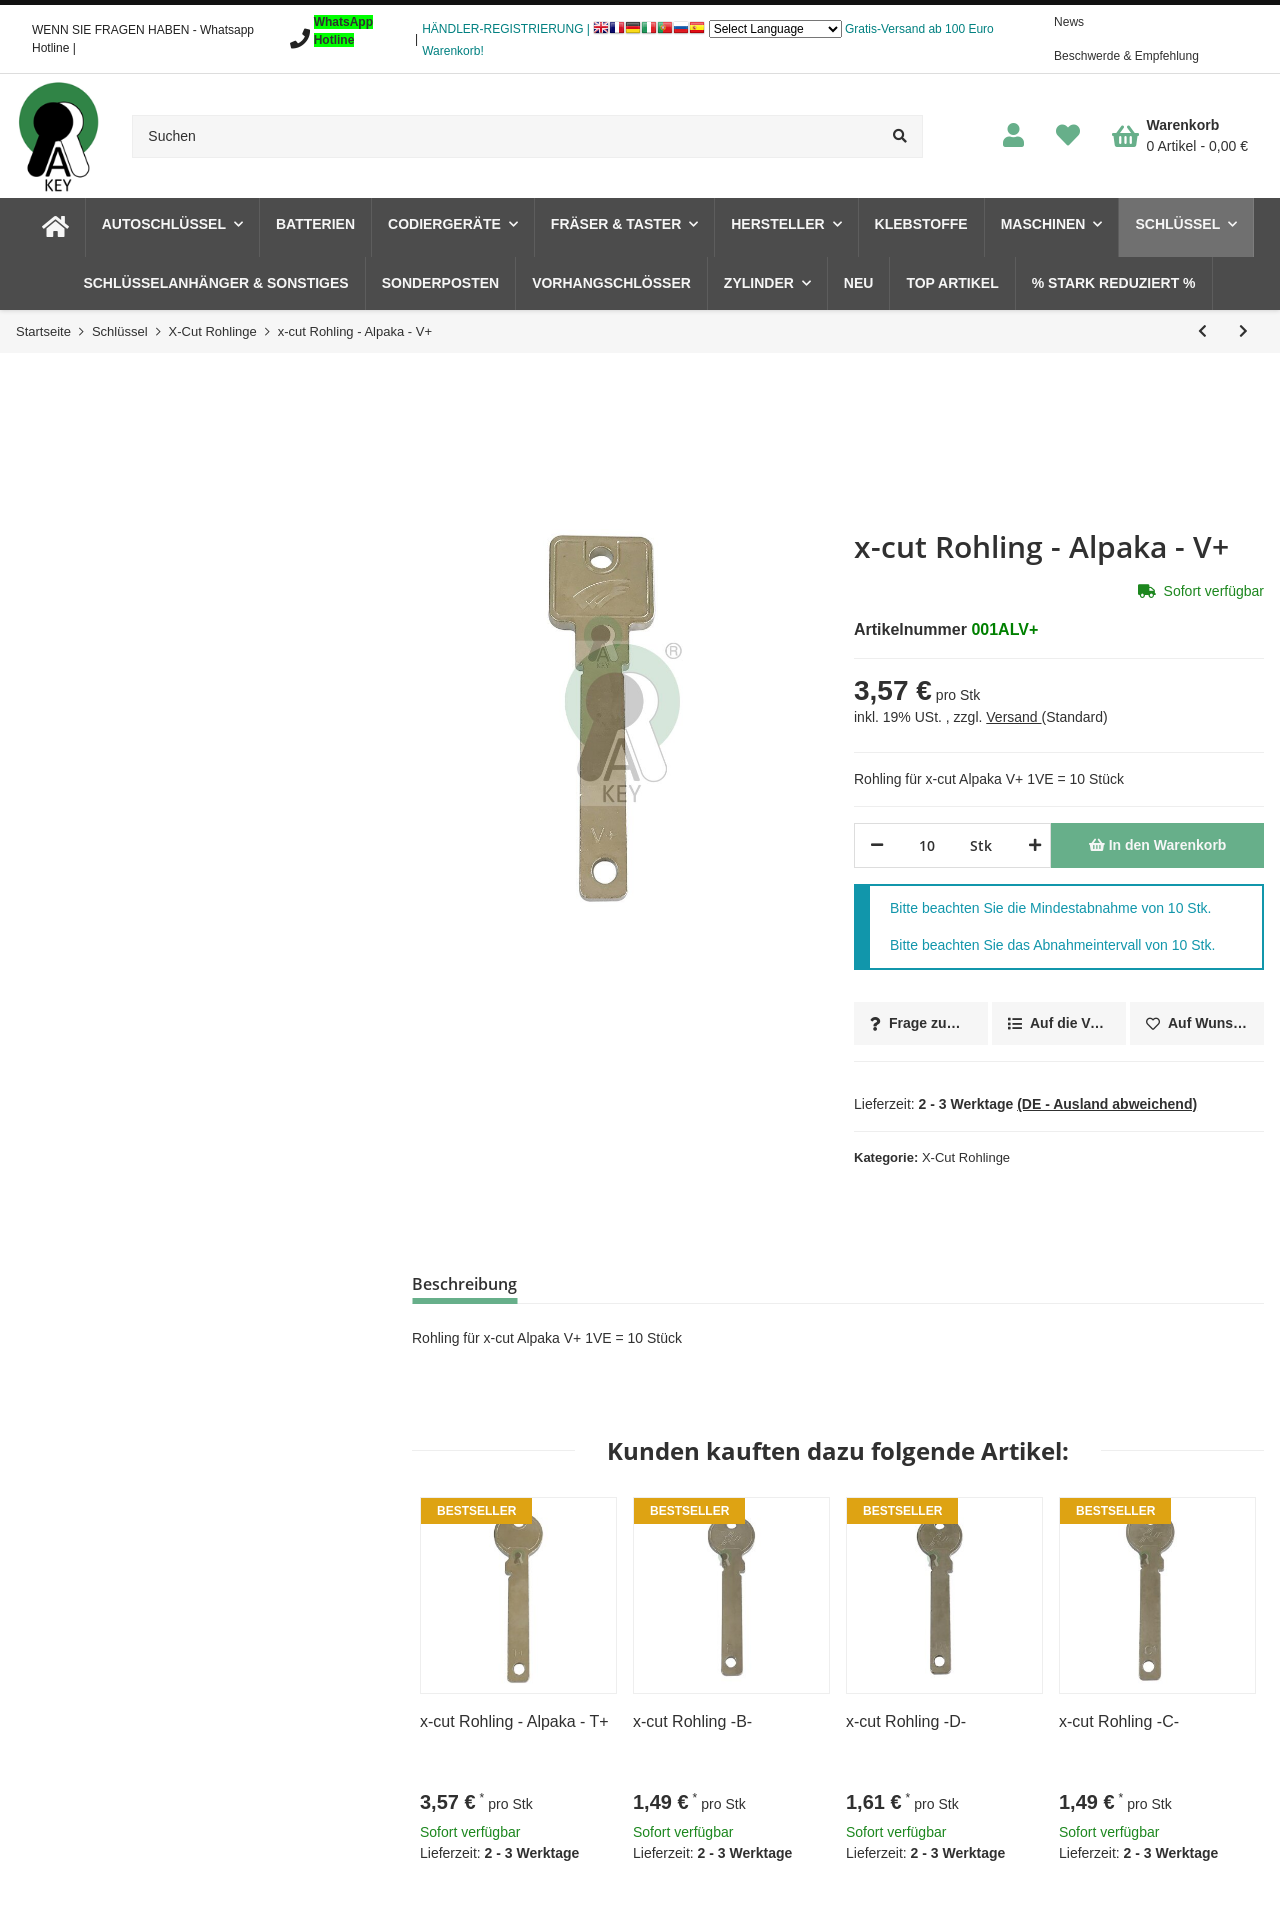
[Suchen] (505, 136)
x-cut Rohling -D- (906, 1721)
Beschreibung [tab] (464, 1284)
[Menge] (927, 845)
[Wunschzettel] (1068, 136)
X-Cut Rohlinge (966, 1157)
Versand (1013, 717)
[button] (1013, 136)
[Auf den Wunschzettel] (1197, 1023)
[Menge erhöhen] (1031, 845)
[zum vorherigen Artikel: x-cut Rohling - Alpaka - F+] (1202, 331)
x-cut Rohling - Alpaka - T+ (514, 1721)
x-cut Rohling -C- (1119, 1721)
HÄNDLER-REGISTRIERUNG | (506, 29)
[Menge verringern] (877, 845)
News (1069, 22)
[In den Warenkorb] (1157, 845)
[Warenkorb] (1180, 136)
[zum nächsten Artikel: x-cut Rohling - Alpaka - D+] (1243, 331)
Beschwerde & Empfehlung (1126, 56)
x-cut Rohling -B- (692, 1721)
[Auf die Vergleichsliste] (1059, 1023)
